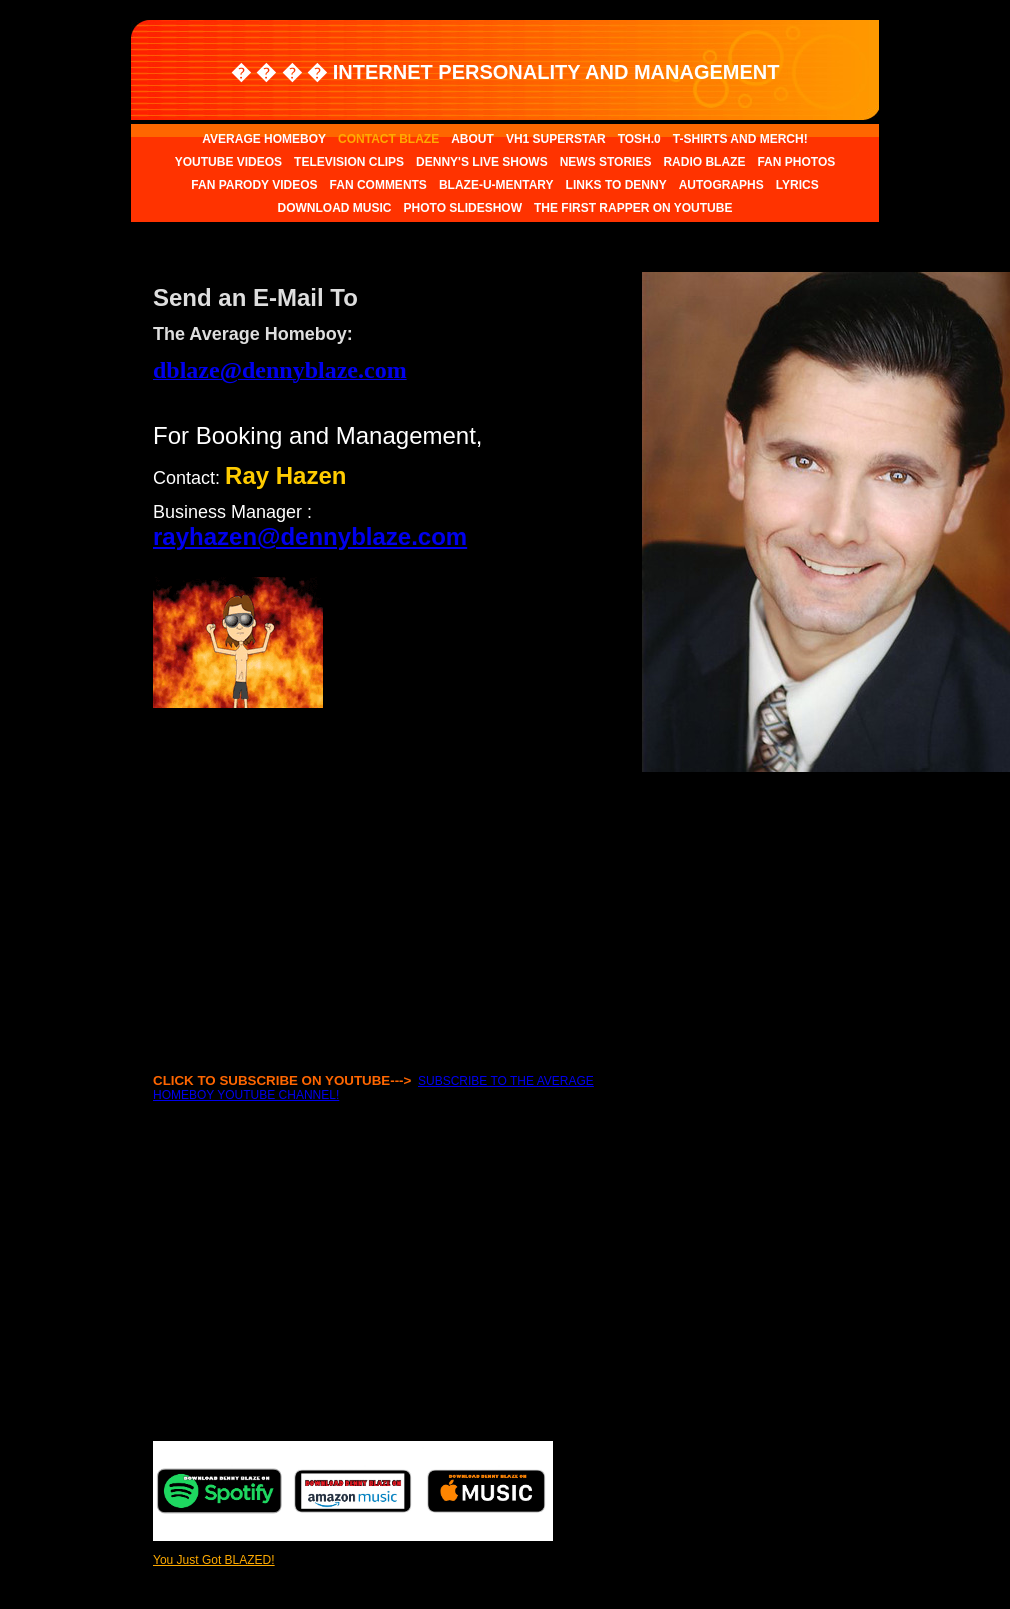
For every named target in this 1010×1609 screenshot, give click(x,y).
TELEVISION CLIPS (349, 162)
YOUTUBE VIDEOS (228, 162)
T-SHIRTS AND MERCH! (740, 139)
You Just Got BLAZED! (214, 1560)
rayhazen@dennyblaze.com (310, 536)
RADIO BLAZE (704, 162)
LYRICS (797, 185)
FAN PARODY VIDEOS (254, 185)
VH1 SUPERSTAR (556, 139)
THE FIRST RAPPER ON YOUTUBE (633, 208)
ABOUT (472, 139)
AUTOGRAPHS (721, 185)
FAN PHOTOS (796, 162)
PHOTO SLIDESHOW (463, 208)
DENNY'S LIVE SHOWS (482, 162)
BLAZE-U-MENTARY (496, 185)
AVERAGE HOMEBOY (264, 139)
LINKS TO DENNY (616, 185)
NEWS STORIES (606, 162)
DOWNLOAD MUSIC (335, 208)
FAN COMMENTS (378, 185)
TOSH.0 (639, 139)
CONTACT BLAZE (388, 139)
